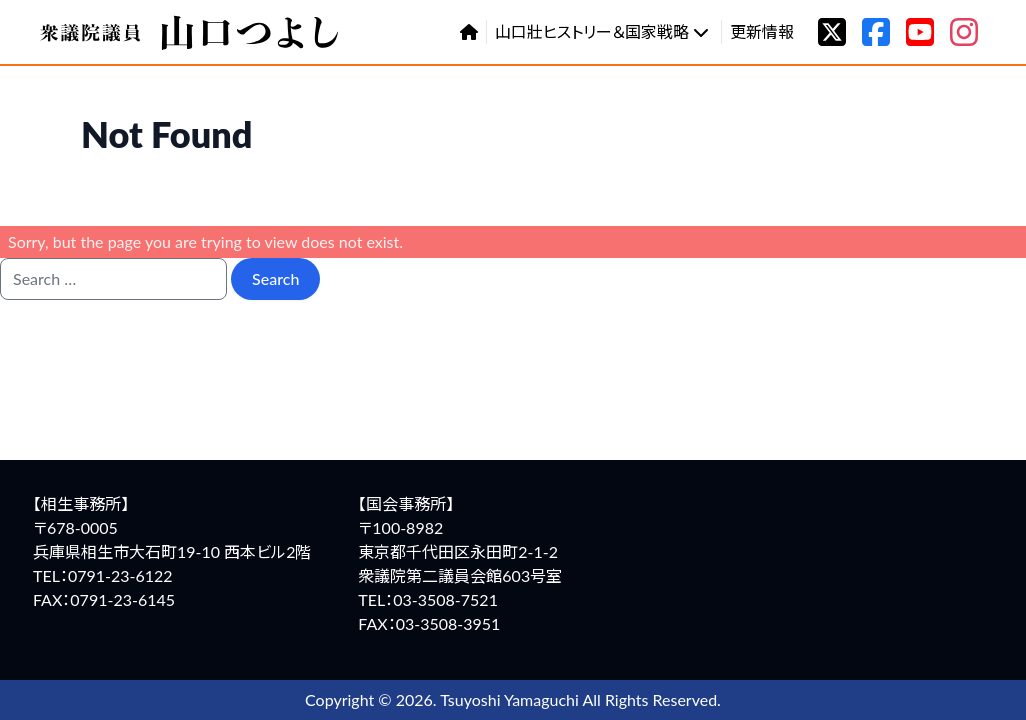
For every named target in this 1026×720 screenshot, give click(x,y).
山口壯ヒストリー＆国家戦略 (602, 31)
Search (275, 278)
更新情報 (762, 31)
